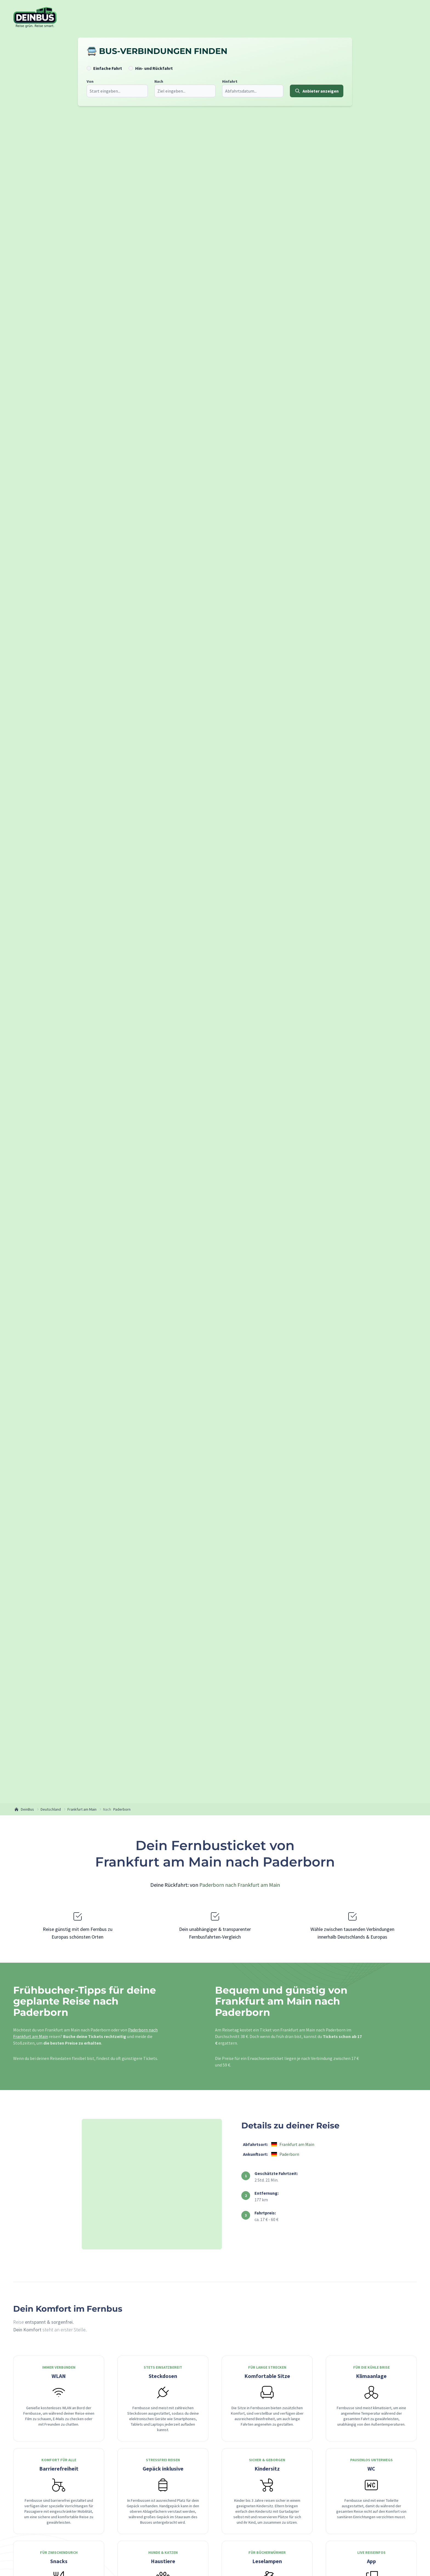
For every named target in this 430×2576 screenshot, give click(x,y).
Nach (158, 81)
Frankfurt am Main (82, 1809)
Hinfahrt (229, 81)
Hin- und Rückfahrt (153, 68)
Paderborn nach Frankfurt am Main (239, 1884)
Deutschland (51, 1809)
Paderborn (122, 1809)
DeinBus (24, 1809)
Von (89, 81)
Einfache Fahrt (106, 68)
